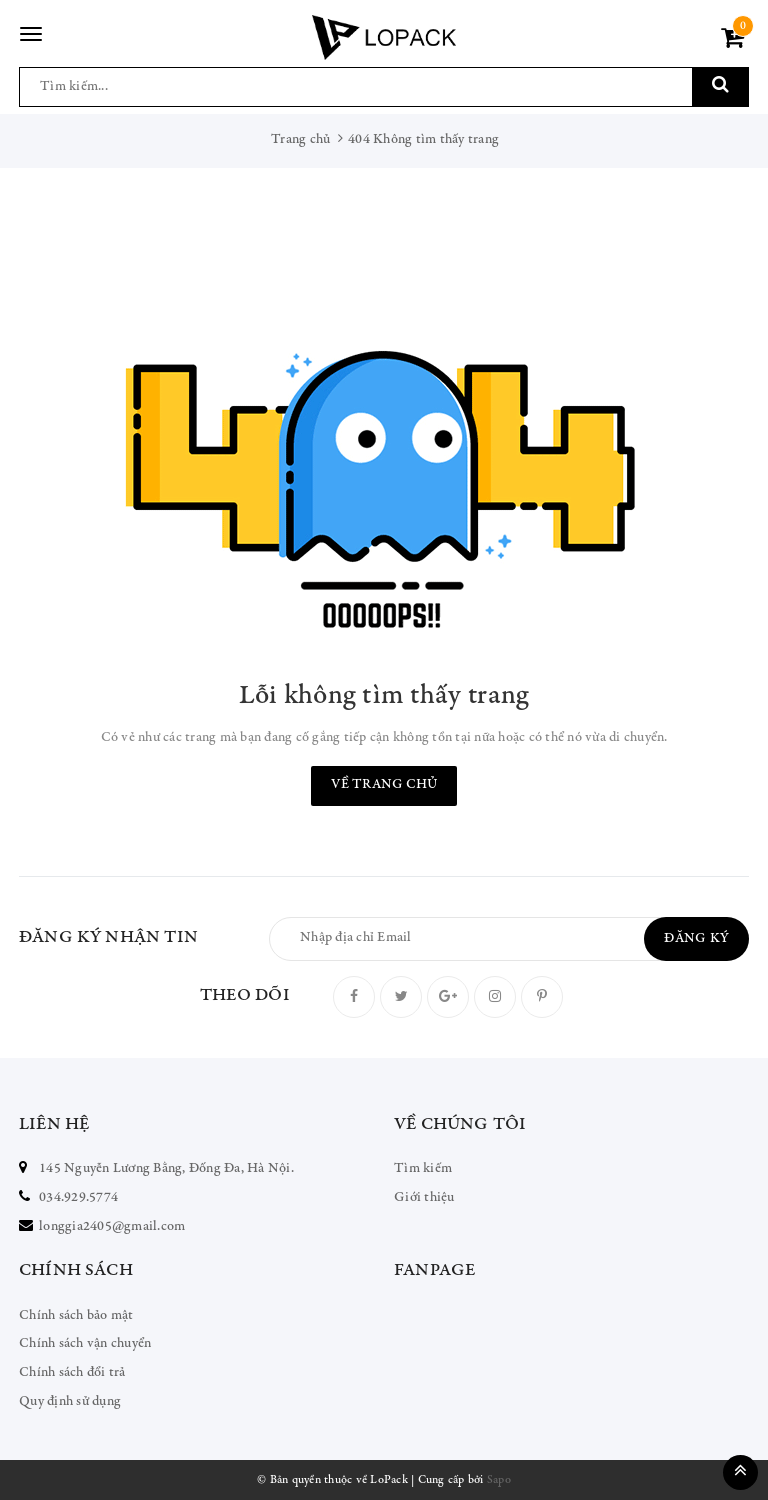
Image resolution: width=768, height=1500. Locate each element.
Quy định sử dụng (70, 1402)
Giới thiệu (424, 1198)
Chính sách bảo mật (76, 1316)
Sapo (499, 1480)
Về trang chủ (384, 785)
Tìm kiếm (423, 1169)
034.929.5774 (78, 1198)
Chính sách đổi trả (72, 1373)
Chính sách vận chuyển (85, 1344)
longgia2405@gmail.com (112, 1227)
